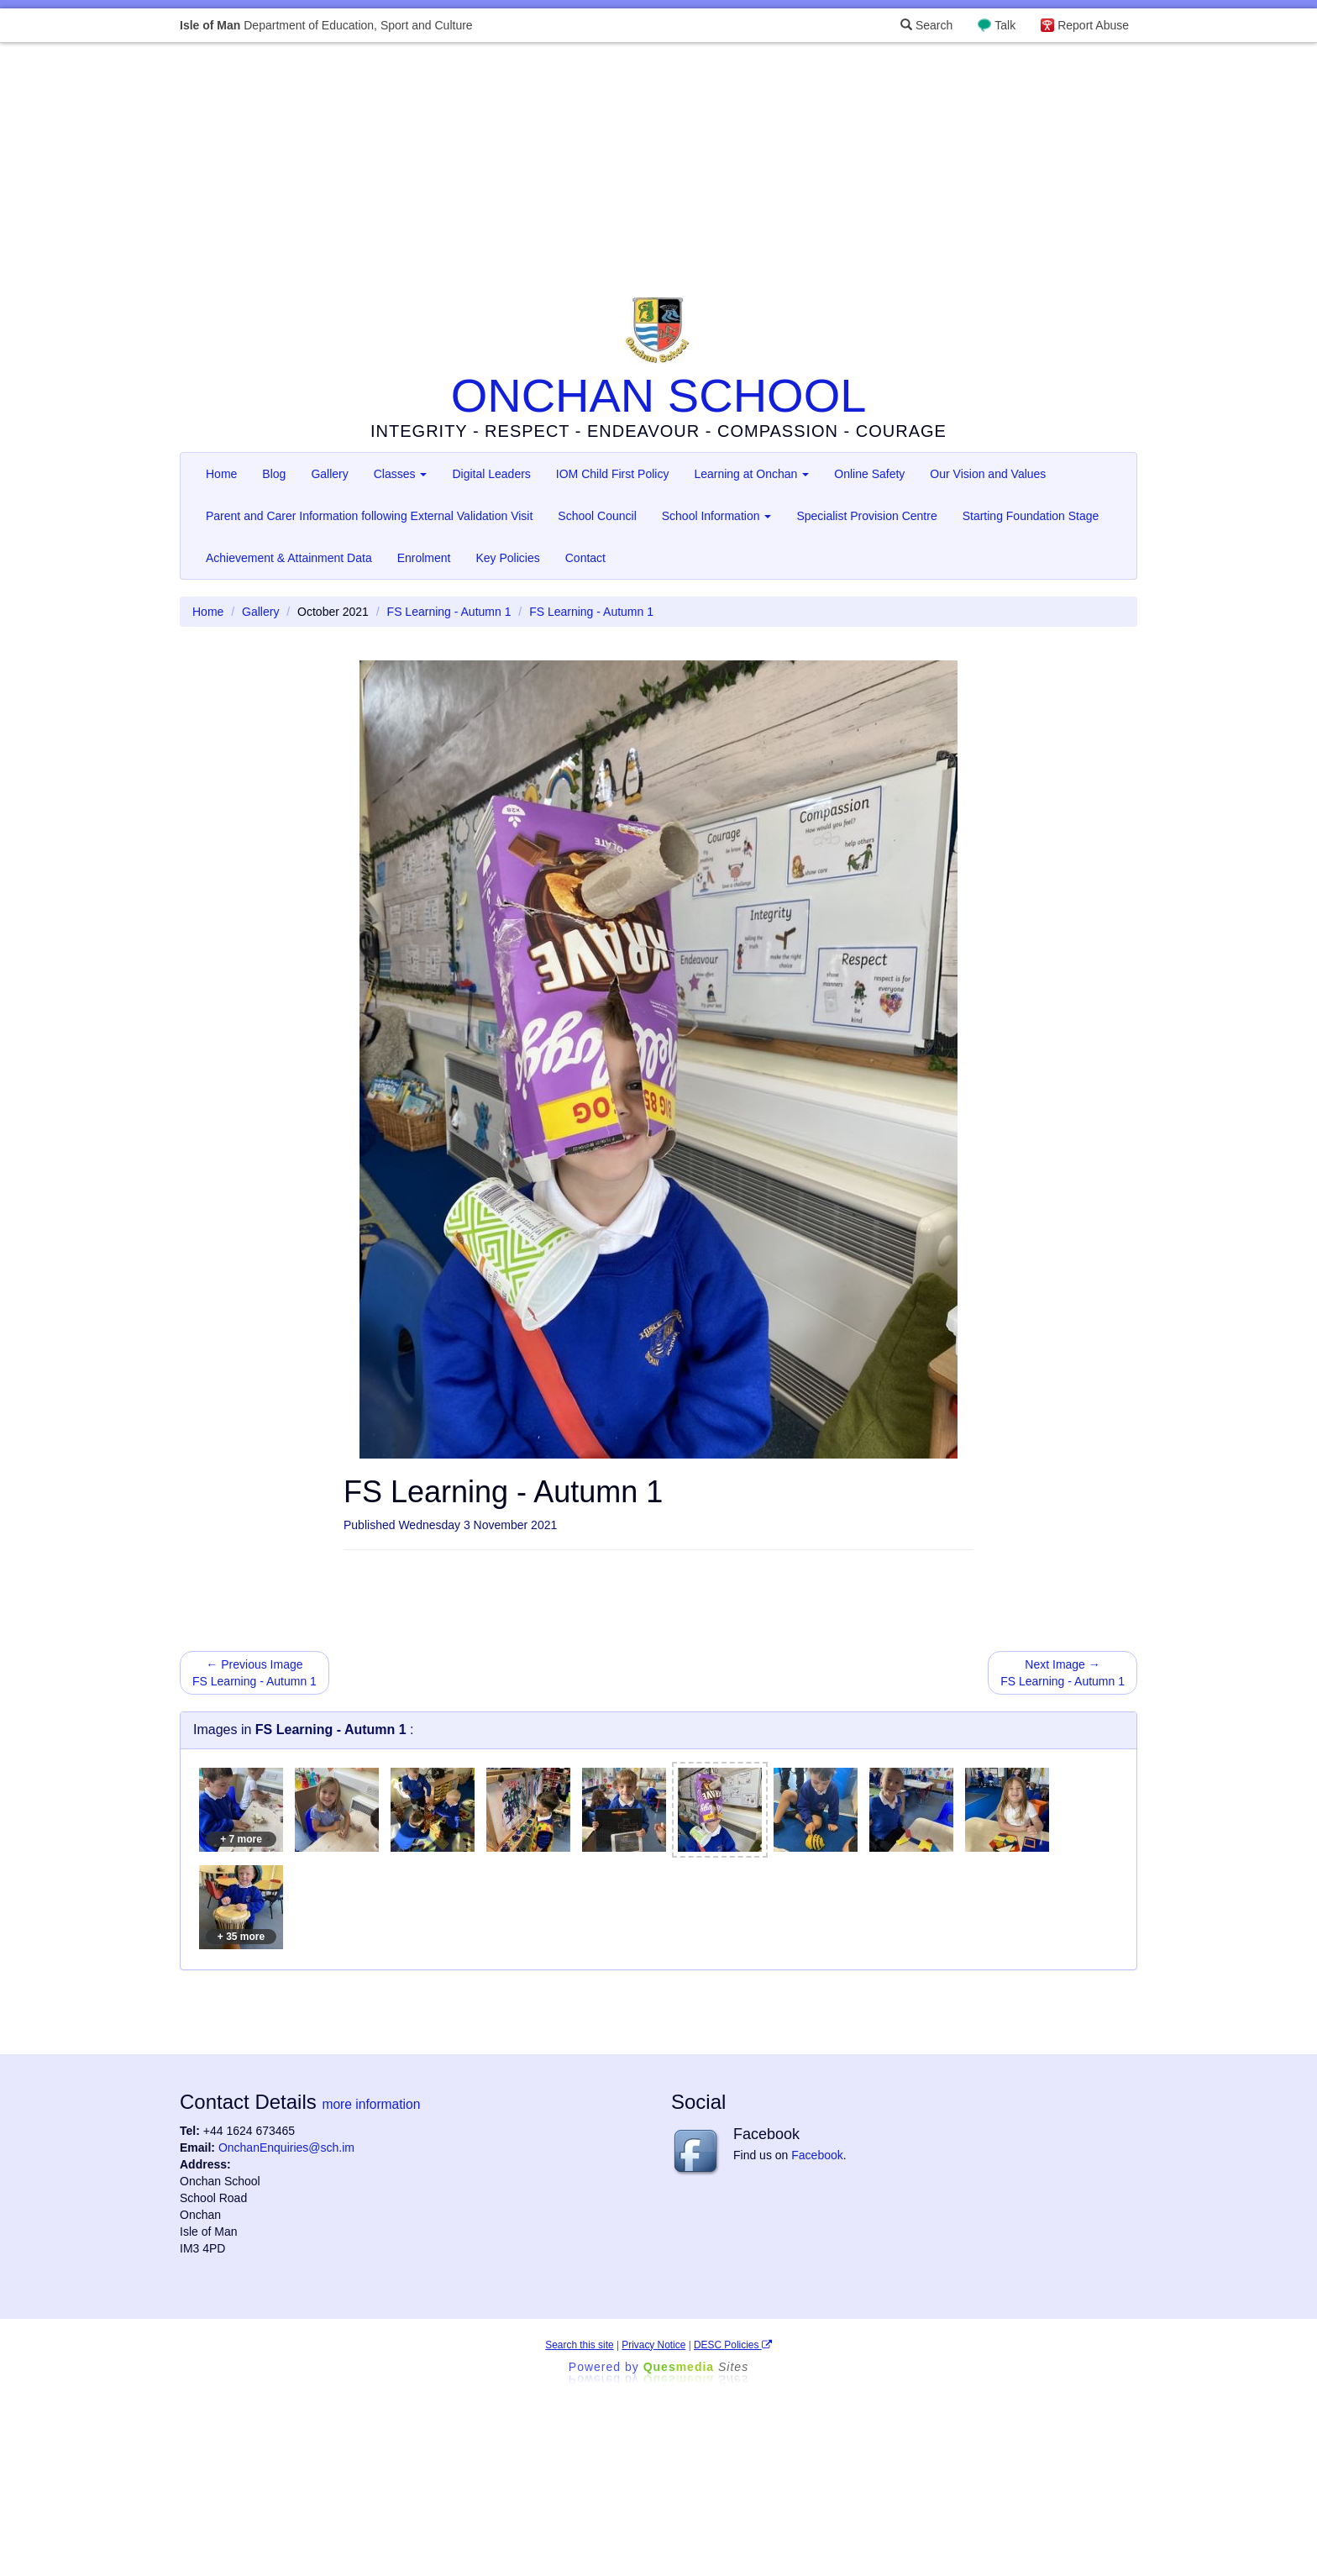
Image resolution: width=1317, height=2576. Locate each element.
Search (926, 25)
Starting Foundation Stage (1031, 516)
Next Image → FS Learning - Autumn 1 (1062, 1673)
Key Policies (507, 558)
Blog (274, 474)
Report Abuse (1093, 25)
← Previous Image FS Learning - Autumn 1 (254, 1673)
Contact (585, 558)
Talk (1004, 25)
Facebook (816, 2155)
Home (221, 474)
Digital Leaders (491, 474)
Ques (696, 2367)
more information (371, 2104)
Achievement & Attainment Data (289, 558)
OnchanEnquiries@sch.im (286, 2147)
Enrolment (424, 558)
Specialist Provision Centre (866, 516)
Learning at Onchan (751, 474)
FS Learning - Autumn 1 (449, 611)
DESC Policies (733, 2345)
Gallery (329, 474)
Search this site (579, 2345)
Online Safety (869, 474)
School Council (597, 516)
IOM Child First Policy (612, 474)
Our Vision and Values (988, 474)
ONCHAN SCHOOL (659, 395)
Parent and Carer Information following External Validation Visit (369, 516)
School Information (717, 516)
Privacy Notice (653, 2345)
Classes (401, 474)
